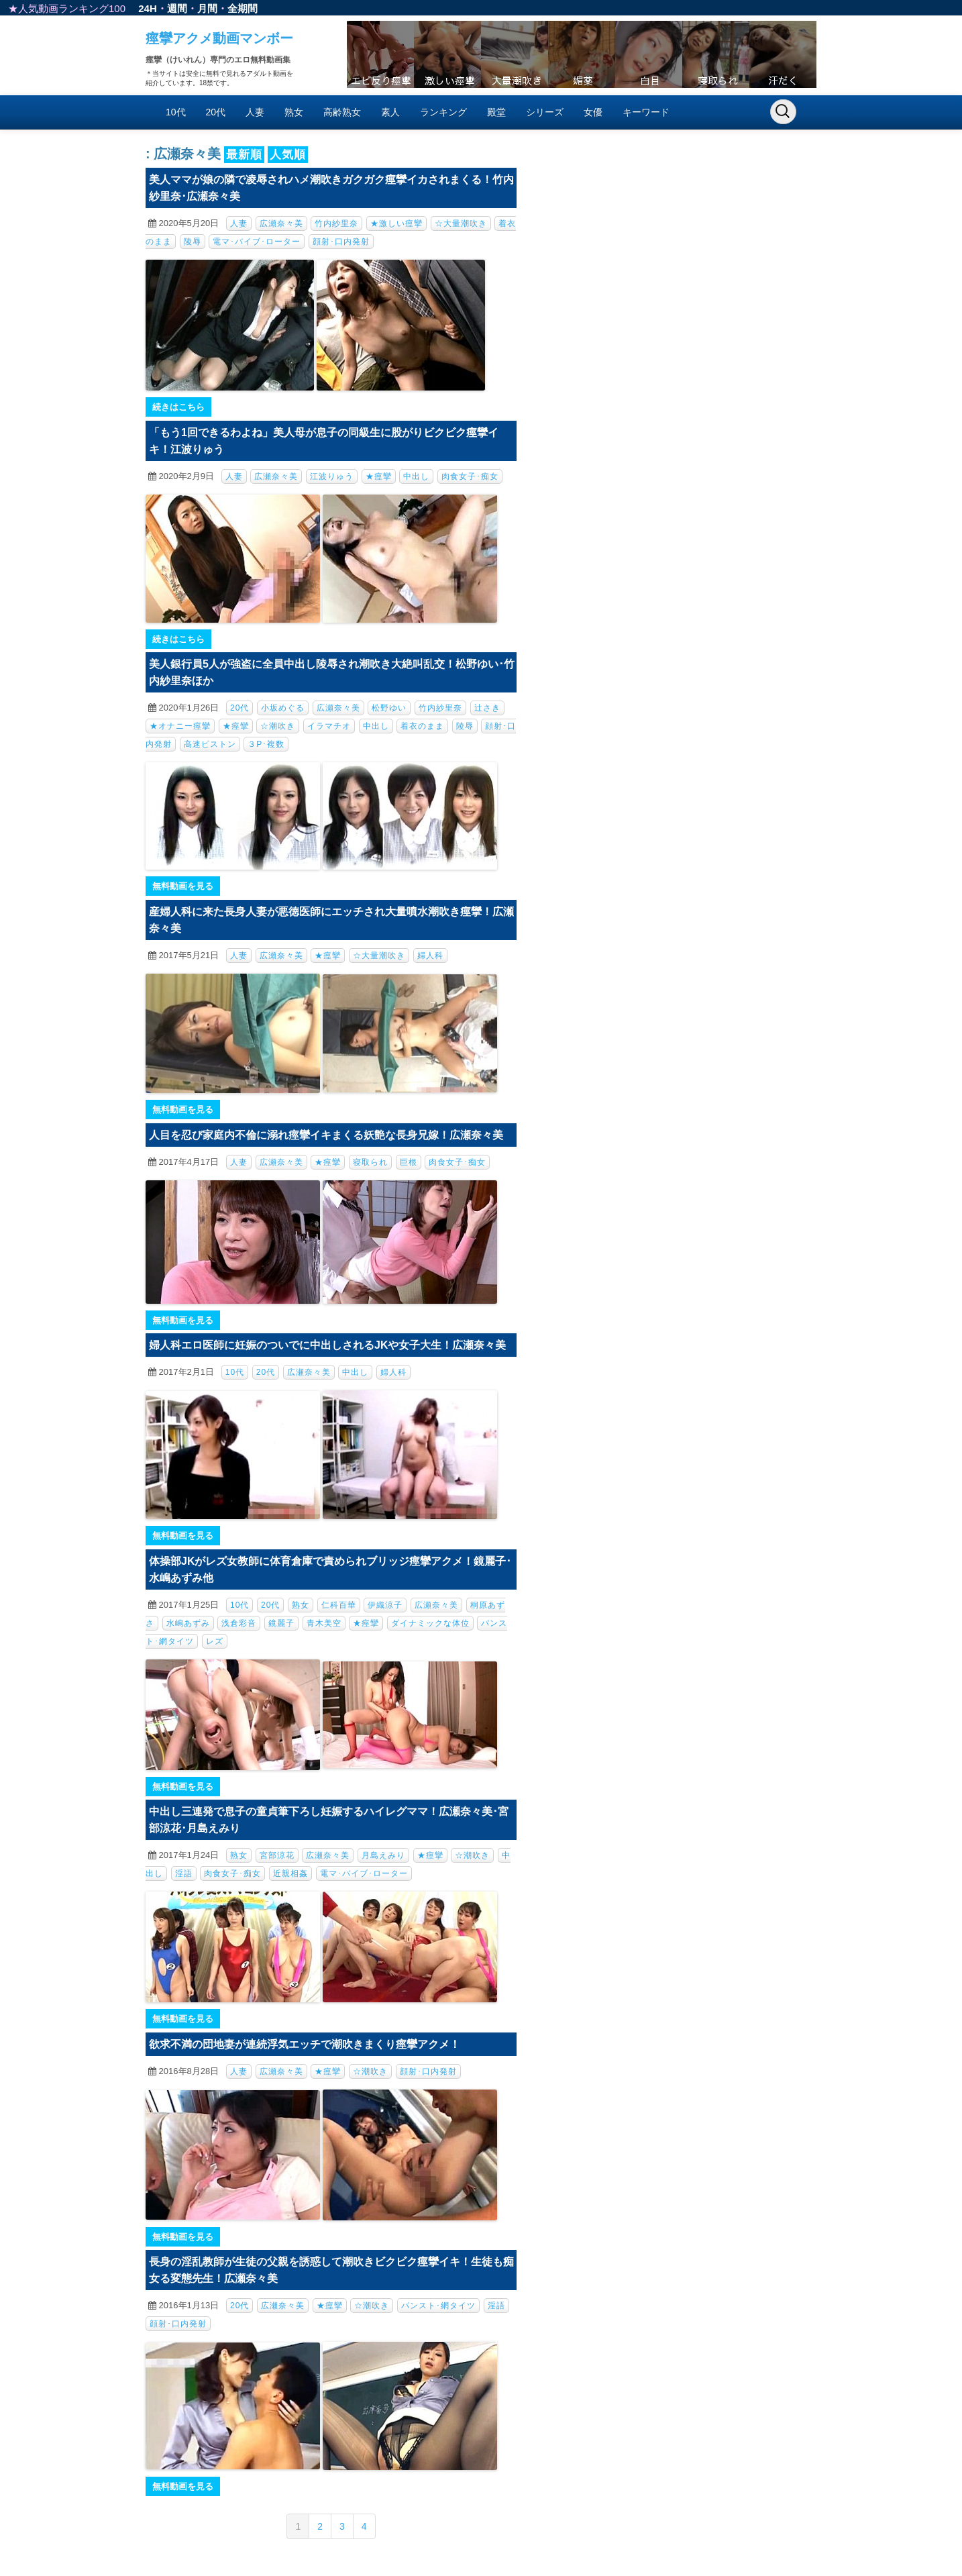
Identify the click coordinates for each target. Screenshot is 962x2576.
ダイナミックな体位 (430, 1623)
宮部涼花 (277, 1855)
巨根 (408, 1162)
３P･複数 (266, 744)
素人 (390, 112)
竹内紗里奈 (336, 223)
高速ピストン (210, 744)
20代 (216, 112)
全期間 (242, 8)
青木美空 (324, 1623)
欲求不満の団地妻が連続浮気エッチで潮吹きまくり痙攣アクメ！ (304, 2044)
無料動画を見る (182, 886)
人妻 (255, 112)
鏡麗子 (281, 1623)
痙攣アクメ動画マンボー (219, 38)
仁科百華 (338, 1605)
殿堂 (496, 112)
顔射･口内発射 (341, 241)
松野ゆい (389, 708)
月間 (207, 8)
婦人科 (430, 955)
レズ (214, 1641)
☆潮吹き (277, 726)
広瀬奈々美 (281, 223)
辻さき (487, 708)
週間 (177, 8)
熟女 (293, 112)
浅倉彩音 (238, 1623)
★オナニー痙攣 (180, 726)
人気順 (288, 154)
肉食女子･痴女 (469, 476)
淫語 (184, 1873)
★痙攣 (379, 476)
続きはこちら (178, 407)
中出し (416, 476)
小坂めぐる (283, 708)
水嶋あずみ (188, 1623)
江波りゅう (332, 476)
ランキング (443, 112)
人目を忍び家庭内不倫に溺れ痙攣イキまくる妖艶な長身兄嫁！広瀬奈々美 (326, 1135)
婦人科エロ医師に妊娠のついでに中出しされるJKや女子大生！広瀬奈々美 (327, 1345)
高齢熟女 (342, 112)
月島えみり (383, 1855)
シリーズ (545, 112)
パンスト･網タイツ (438, 2305)
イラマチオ (329, 726)
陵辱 (192, 241)
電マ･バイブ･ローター (257, 241)
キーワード (646, 112)
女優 (593, 112)
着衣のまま (422, 726)
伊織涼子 (385, 1605)
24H (147, 8)
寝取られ (370, 1162)
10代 (176, 112)
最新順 (244, 154)
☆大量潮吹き (461, 223)
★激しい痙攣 (396, 223)
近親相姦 (290, 1873)
